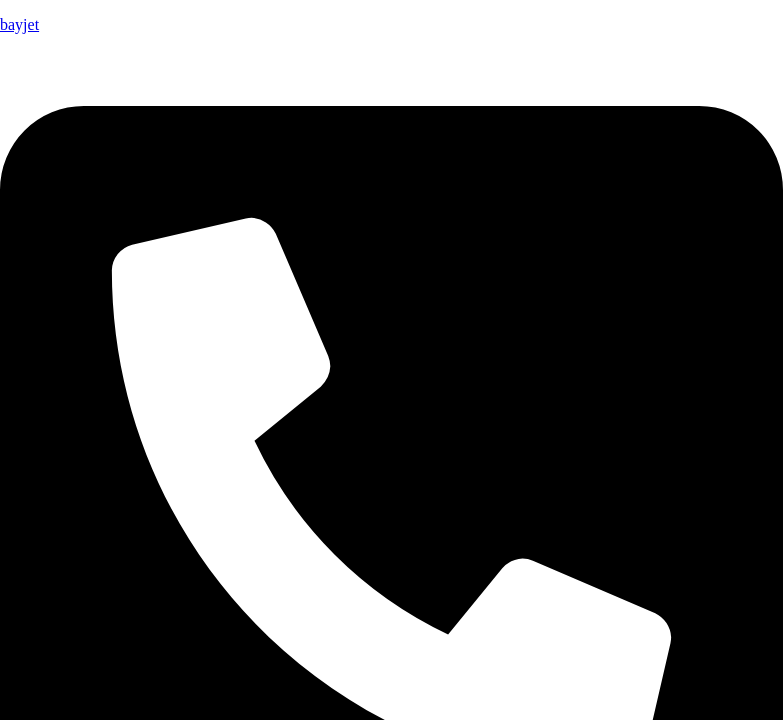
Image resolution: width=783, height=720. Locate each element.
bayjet (19, 24)
